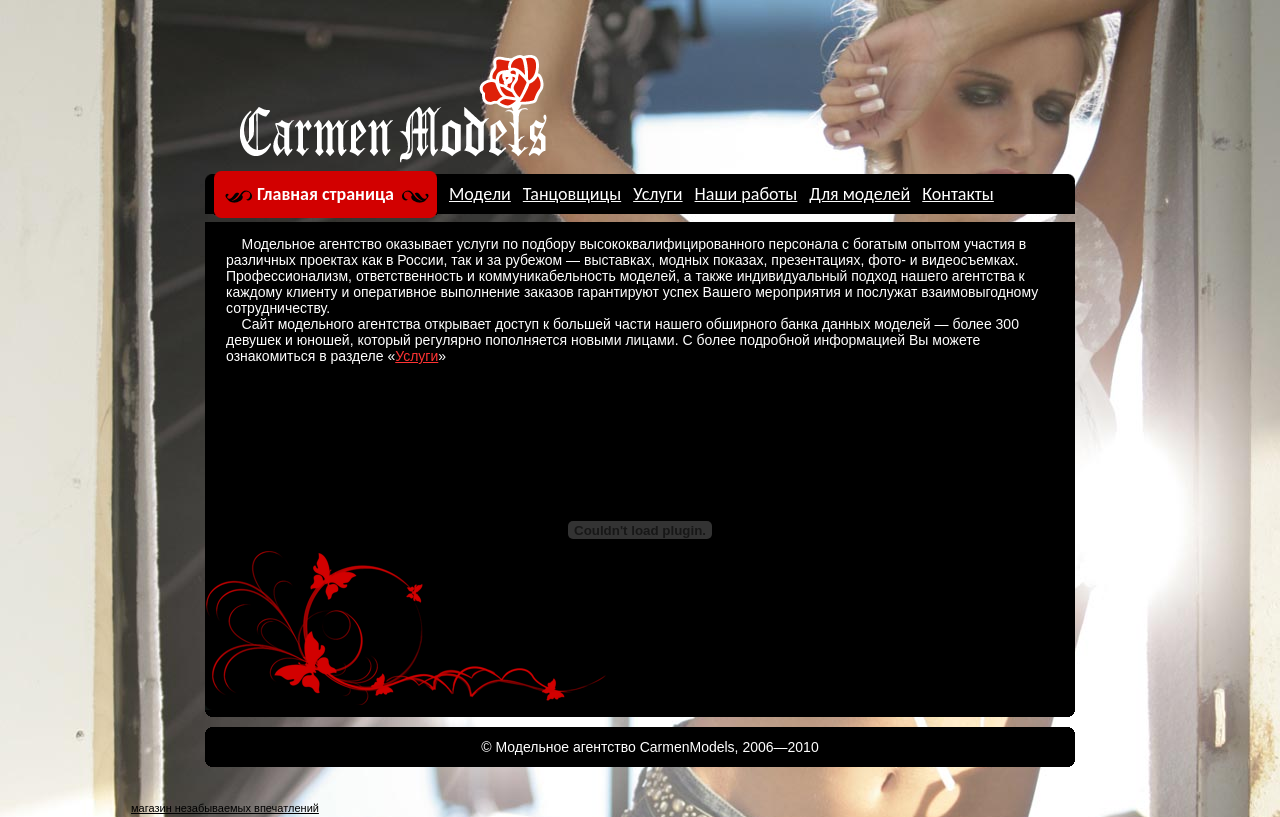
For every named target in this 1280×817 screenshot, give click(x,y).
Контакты (958, 194)
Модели (480, 194)
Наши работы (746, 194)
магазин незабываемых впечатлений (225, 808)
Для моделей (859, 194)
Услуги (657, 194)
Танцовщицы (572, 194)
